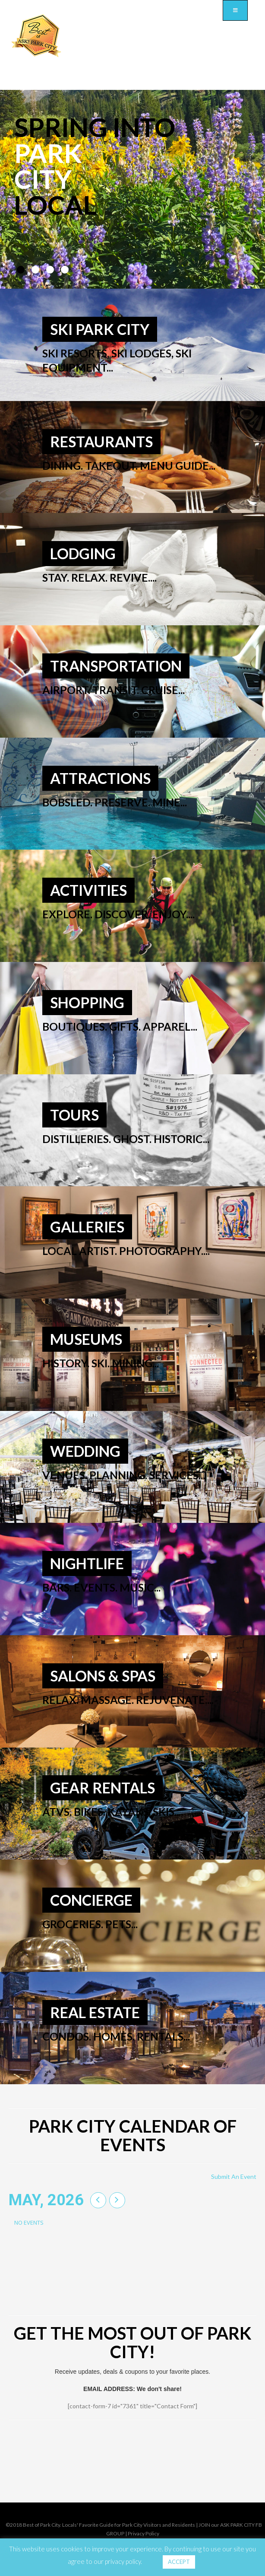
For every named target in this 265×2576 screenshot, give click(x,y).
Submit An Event (233, 2176)
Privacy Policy (143, 2533)
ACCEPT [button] (179, 2561)
